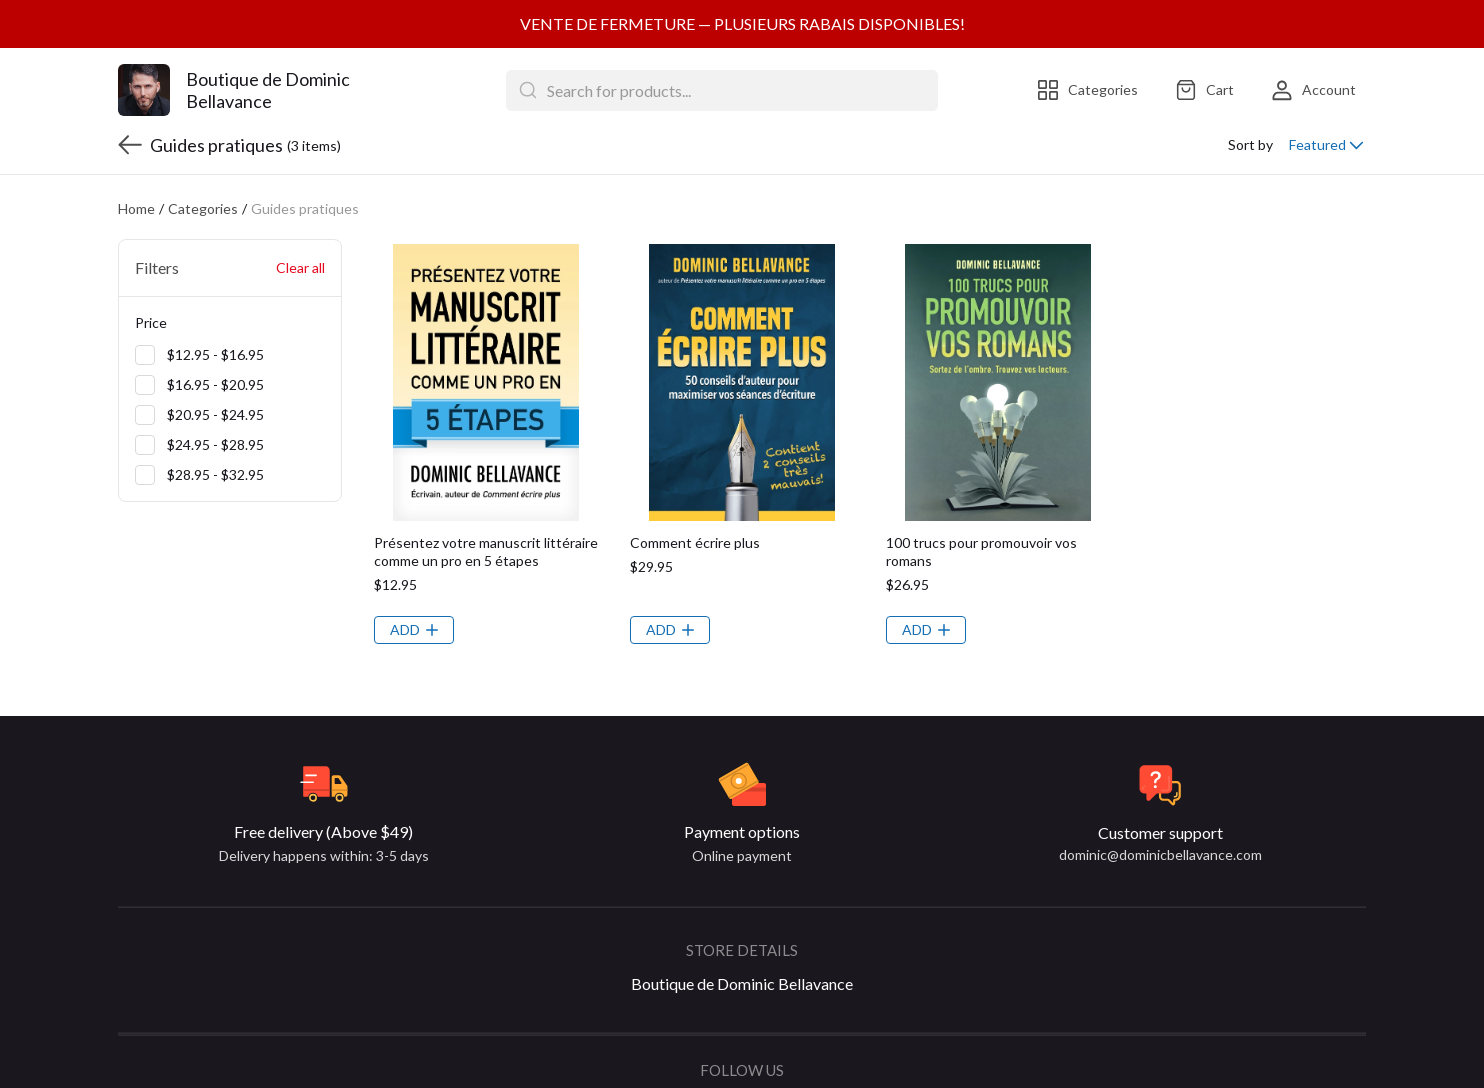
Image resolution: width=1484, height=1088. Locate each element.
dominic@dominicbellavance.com (1160, 806)
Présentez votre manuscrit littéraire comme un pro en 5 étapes (486, 503)
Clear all (300, 219)
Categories (203, 160)
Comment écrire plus (695, 494)
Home (136, 160)
